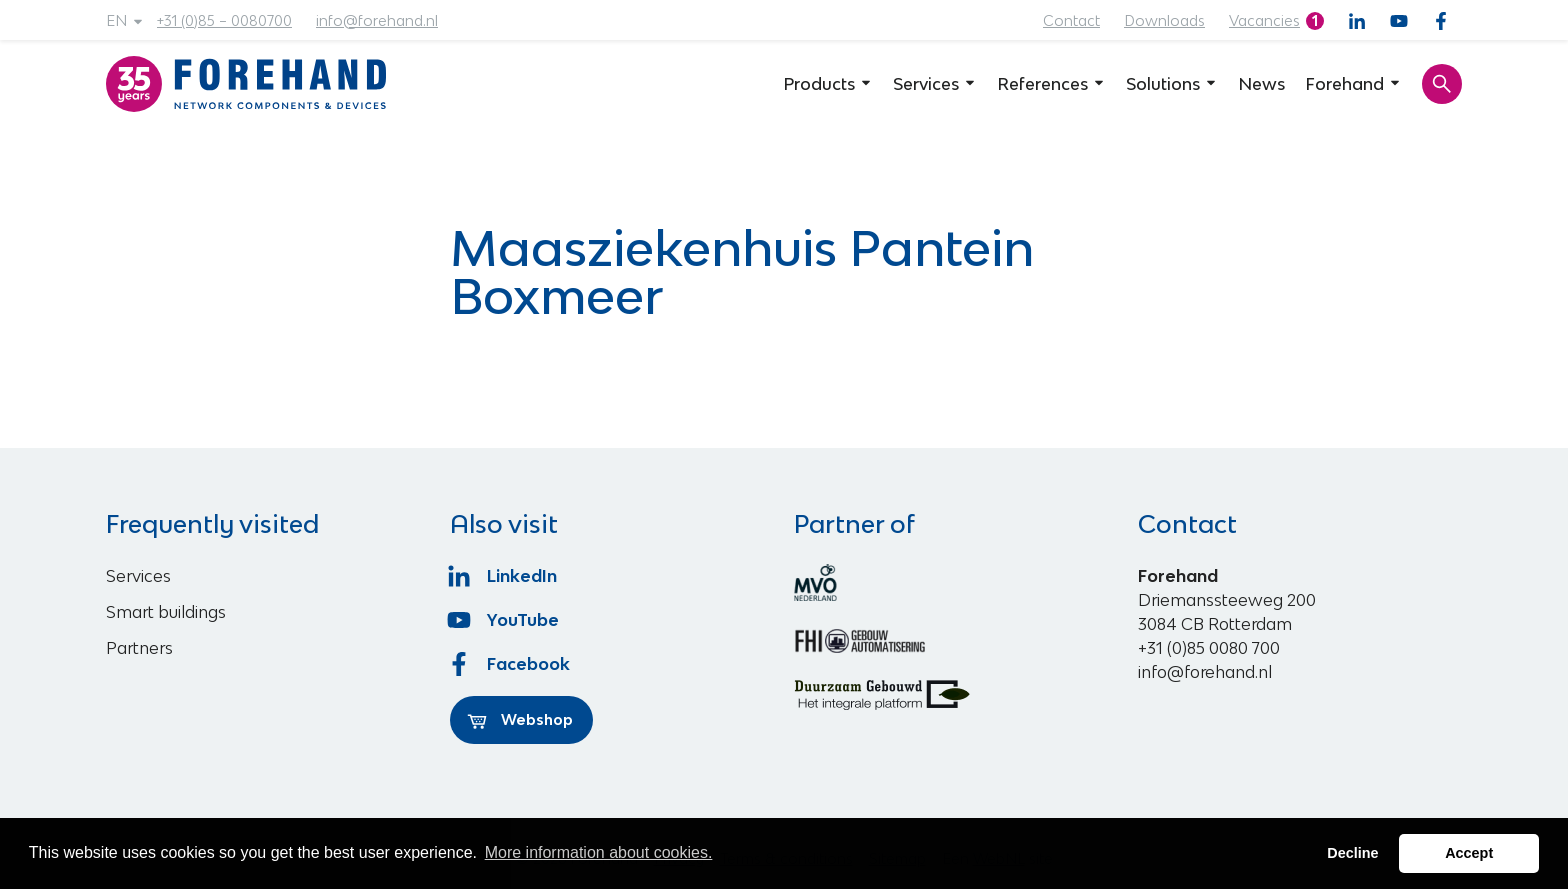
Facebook (510, 664)
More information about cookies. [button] (599, 852)
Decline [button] (1352, 853)
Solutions (1172, 84)
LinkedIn (503, 576)
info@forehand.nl (377, 20)
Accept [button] (1469, 853)
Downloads (1164, 20)
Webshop (520, 720)
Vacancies (1264, 20)
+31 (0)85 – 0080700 (224, 20)
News (1261, 84)
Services (935, 84)
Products (828, 84)
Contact (1071, 20)
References (1051, 84)
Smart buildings (166, 612)
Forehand (1353, 84)
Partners (139, 648)
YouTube (504, 620)
